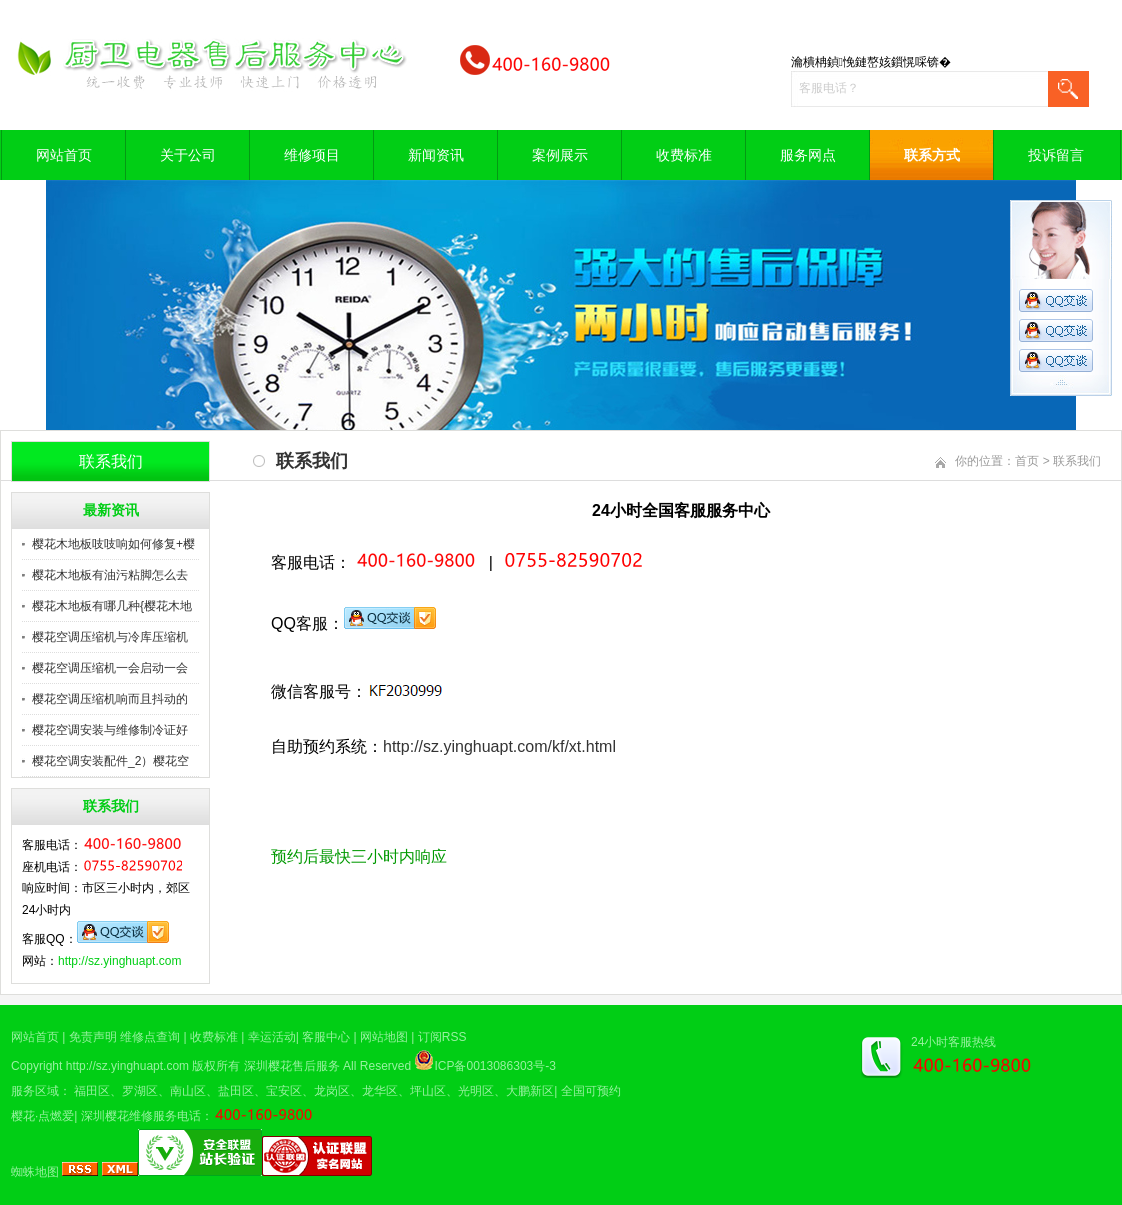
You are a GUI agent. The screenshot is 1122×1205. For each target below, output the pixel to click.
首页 (1027, 461)
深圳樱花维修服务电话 (141, 1116)
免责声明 (93, 1037)
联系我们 (1077, 461)
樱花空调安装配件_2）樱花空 (110, 761)
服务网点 (808, 155)
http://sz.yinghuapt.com (119, 961)
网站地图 (384, 1037)
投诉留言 (1056, 155)
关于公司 (188, 155)
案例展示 (560, 155)
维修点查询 (150, 1037)
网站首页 (64, 155)
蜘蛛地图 (35, 1172)
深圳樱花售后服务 (292, 1066)
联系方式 (932, 155)
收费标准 (684, 155)
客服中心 (326, 1037)
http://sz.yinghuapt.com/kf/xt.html (499, 746)
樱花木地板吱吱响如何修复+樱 (113, 544)
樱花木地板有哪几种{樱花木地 (112, 606)
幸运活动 (272, 1037)
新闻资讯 (436, 155)
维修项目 (312, 155)
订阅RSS (442, 1037)
